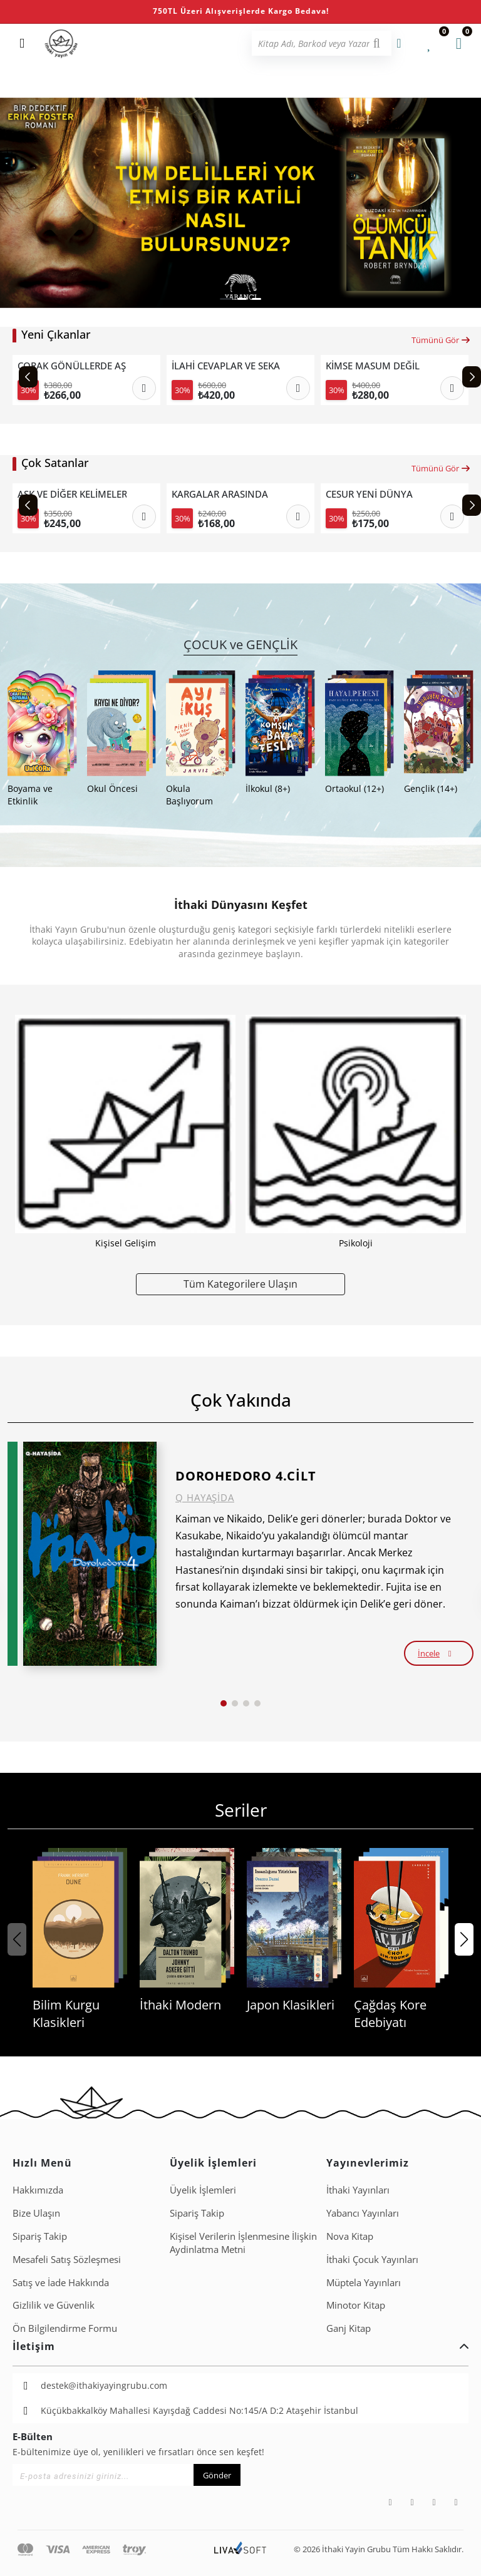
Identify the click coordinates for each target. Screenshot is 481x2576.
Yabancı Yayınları (362, 2213)
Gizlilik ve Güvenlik (54, 2305)
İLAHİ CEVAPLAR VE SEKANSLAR (226, 366)
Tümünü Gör (441, 340)
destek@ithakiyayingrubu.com (104, 2385)
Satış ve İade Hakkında (61, 2282)
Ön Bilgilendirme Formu (65, 2328)
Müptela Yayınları (363, 2282)
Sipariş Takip (40, 2236)
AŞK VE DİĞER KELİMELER (72, 494)
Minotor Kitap (355, 2305)
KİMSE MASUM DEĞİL (373, 366)
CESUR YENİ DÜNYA (369, 494)
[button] (226, 299)
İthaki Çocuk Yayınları (372, 2259)
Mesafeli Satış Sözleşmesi (67, 2259)
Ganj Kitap (348, 2328)
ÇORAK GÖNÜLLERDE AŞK (72, 366)
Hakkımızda (38, 2189)
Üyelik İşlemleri (203, 2189)
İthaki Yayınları (358, 2189)
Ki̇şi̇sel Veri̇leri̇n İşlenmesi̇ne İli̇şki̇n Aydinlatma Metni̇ (243, 2242)
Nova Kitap (349, 2236)
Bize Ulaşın (36, 2213)
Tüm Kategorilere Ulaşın (240, 1283)
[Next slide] (471, 376)
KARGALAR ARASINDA (220, 494)
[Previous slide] (28, 376)
